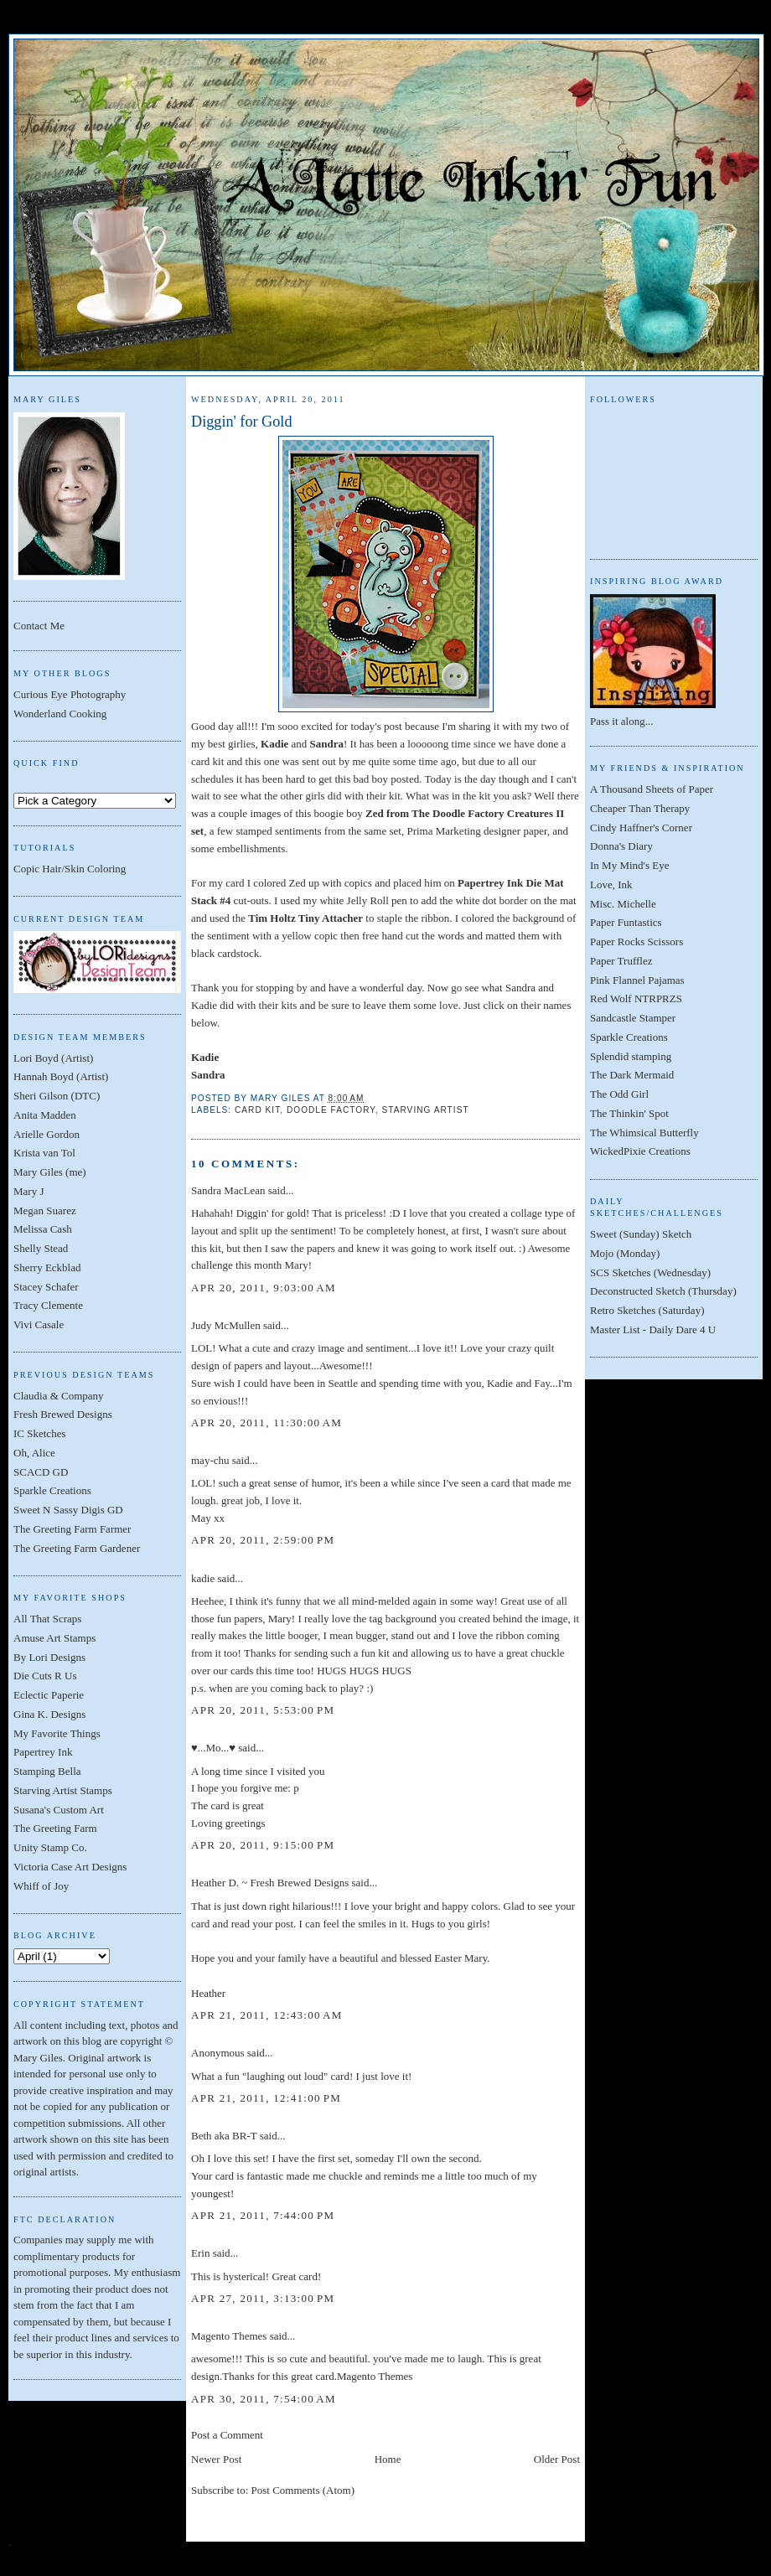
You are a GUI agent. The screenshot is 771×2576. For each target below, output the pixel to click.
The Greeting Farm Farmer (72, 1529)
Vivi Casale (38, 1324)
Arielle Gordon (46, 1134)
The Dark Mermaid (632, 1074)
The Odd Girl (619, 1094)
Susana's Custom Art (58, 1809)
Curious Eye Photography (69, 694)
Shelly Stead (40, 1248)
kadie (203, 1578)
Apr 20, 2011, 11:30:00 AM (266, 1422)
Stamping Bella (47, 1771)
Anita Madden (44, 1115)
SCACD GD (40, 1472)
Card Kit (257, 1110)
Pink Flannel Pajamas (637, 980)
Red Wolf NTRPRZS (636, 998)
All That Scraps (47, 1618)
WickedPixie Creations (640, 1151)
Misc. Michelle (623, 903)
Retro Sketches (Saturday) (647, 1310)
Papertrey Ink (42, 1752)
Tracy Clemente (48, 1305)
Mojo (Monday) (625, 1253)
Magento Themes (228, 2336)
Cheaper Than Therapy (640, 808)
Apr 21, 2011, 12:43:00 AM (267, 2015)
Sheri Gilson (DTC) (56, 1095)
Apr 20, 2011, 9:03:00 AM (263, 1287)
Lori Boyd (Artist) (53, 1058)
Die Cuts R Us (44, 1675)
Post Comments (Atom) (303, 2490)
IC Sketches (39, 1433)
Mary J (28, 1191)
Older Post (557, 2459)
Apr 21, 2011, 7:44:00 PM (262, 2215)
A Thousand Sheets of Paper (651, 789)
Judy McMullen (226, 1325)
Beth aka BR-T (223, 2135)
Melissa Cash (42, 1229)
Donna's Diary (621, 846)
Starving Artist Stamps (62, 1790)
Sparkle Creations (52, 1490)
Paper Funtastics (626, 922)
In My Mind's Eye (629, 865)
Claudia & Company (58, 1395)
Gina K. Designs (49, 1714)
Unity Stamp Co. (50, 1847)
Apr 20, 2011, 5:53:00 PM (262, 1710)
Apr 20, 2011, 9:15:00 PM (262, 1845)
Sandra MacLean (228, 1190)
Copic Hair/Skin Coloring (69, 868)
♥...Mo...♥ (213, 1747)
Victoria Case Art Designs (70, 1866)
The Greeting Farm (55, 1828)
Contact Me (39, 625)
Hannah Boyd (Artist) (60, 1076)
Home (388, 2459)
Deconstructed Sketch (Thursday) (663, 1291)
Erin (200, 2253)
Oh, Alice (34, 1452)
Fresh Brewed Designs (62, 1414)
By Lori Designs (49, 1657)
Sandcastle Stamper (632, 1017)
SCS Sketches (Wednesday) (650, 1272)
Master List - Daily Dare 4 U (653, 1329)
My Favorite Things (57, 1733)
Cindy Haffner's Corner (641, 827)
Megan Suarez (44, 1210)
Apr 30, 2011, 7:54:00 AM (263, 2398)
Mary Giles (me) (49, 1172)
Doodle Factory (331, 1110)
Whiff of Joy (41, 1886)
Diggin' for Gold (241, 421)
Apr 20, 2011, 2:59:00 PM (262, 1540)
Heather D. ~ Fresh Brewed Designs (270, 1882)
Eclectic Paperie (48, 1695)
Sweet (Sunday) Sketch (640, 1234)
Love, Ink (611, 884)
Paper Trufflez (621, 960)
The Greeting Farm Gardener (76, 1548)
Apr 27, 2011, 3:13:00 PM (262, 2298)
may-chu (210, 1460)
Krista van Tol (44, 1152)
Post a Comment (227, 2435)
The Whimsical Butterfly (644, 1132)
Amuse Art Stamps (54, 1638)
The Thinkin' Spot (629, 1113)
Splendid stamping (630, 1056)
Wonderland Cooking (59, 713)
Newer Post (216, 2459)
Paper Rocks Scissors (636, 941)
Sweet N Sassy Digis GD (68, 1509)
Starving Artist (425, 1110)
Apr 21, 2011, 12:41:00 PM (266, 2098)
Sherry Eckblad (47, 1267)
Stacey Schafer (46, 1286)
